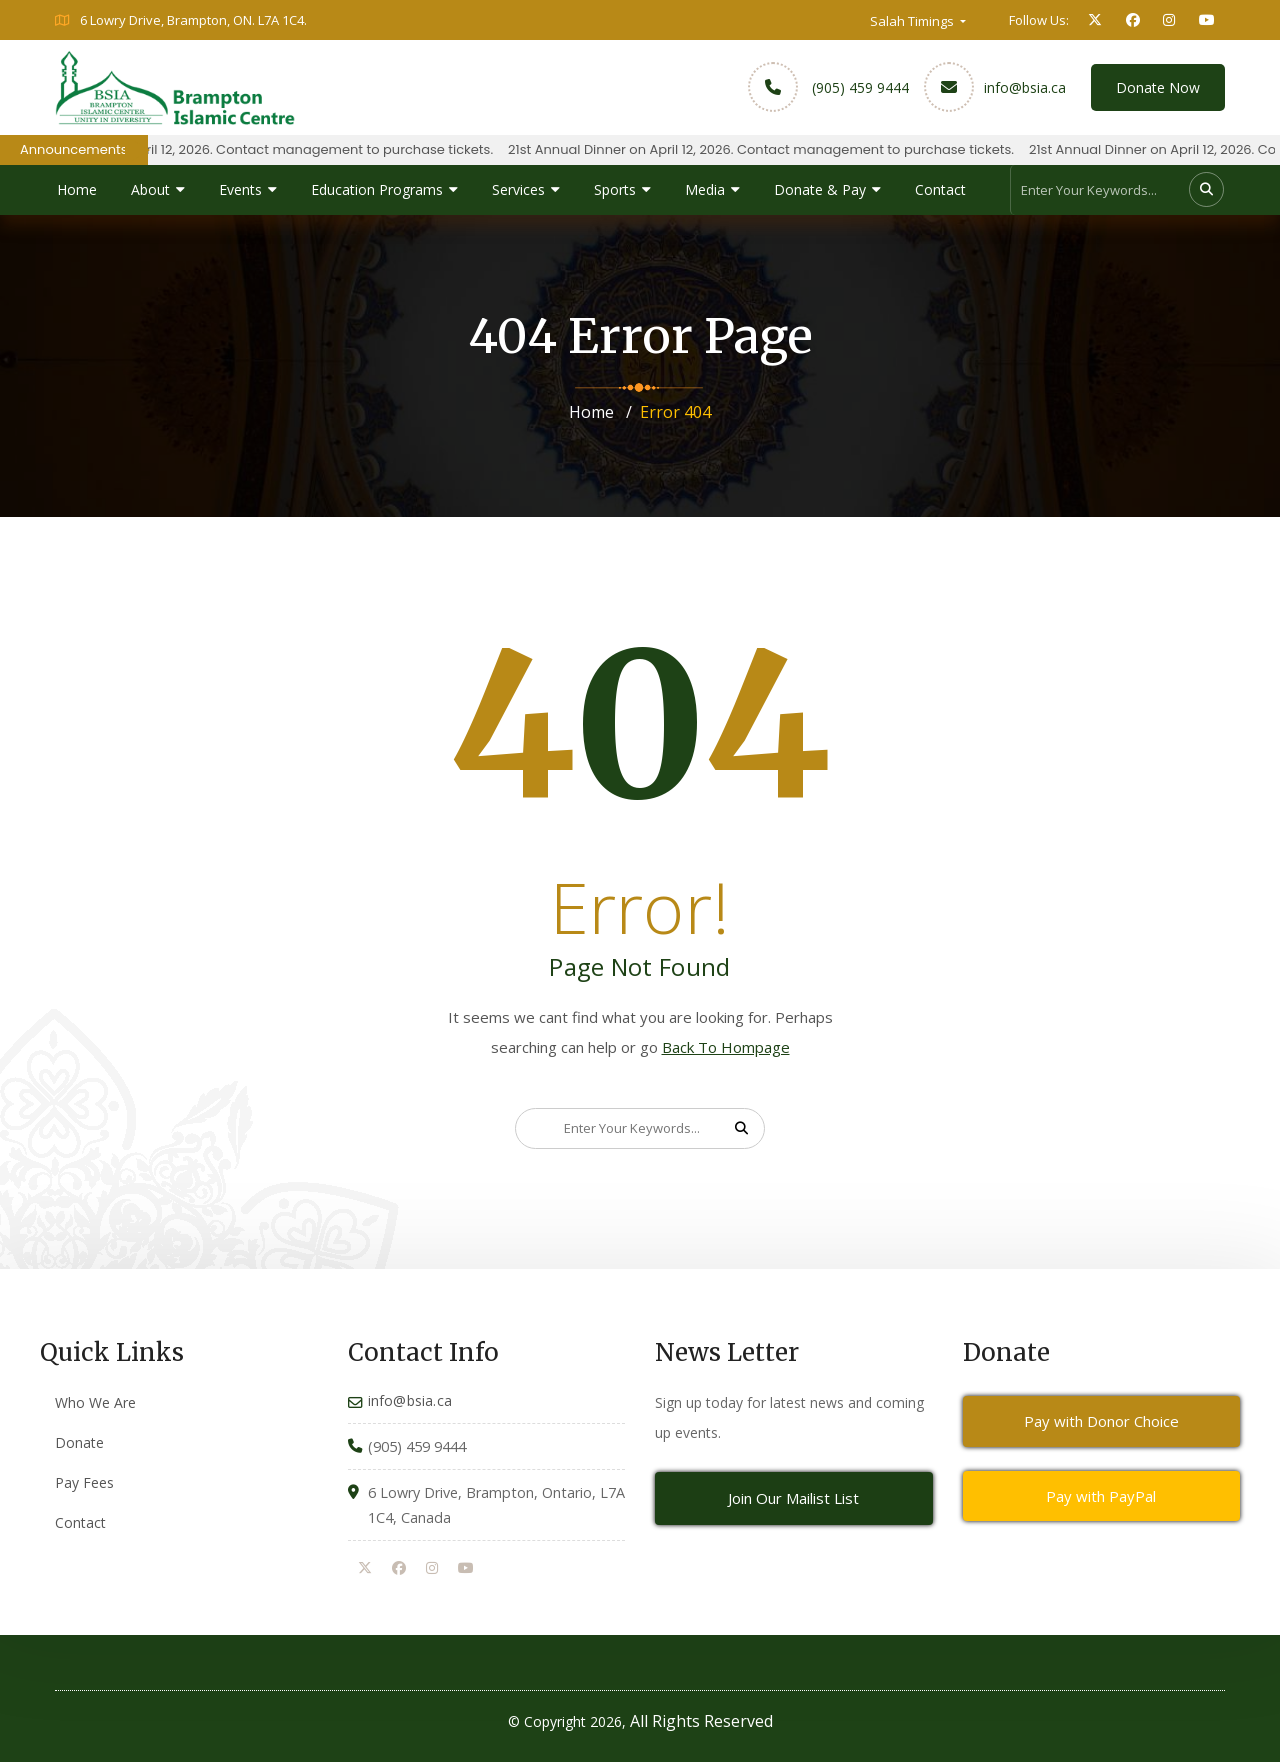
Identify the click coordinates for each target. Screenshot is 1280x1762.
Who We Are (95, 1402)
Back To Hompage (726, 1047)
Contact (940, 189)
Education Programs (377, 189)
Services (518, 189)
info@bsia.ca (1025, 87)
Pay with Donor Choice (1101, 1421)
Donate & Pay (820, 189)
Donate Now (1158, 87)
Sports (615, 189)
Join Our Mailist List (793, 1498)
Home (77, 189)
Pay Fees (84, 1482)
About (150, 189)
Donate (79, 1442)
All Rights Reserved (701, 1721)
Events (240, 189)
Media (705, 189)
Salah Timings (913, 21)
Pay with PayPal (1101, 1496)
